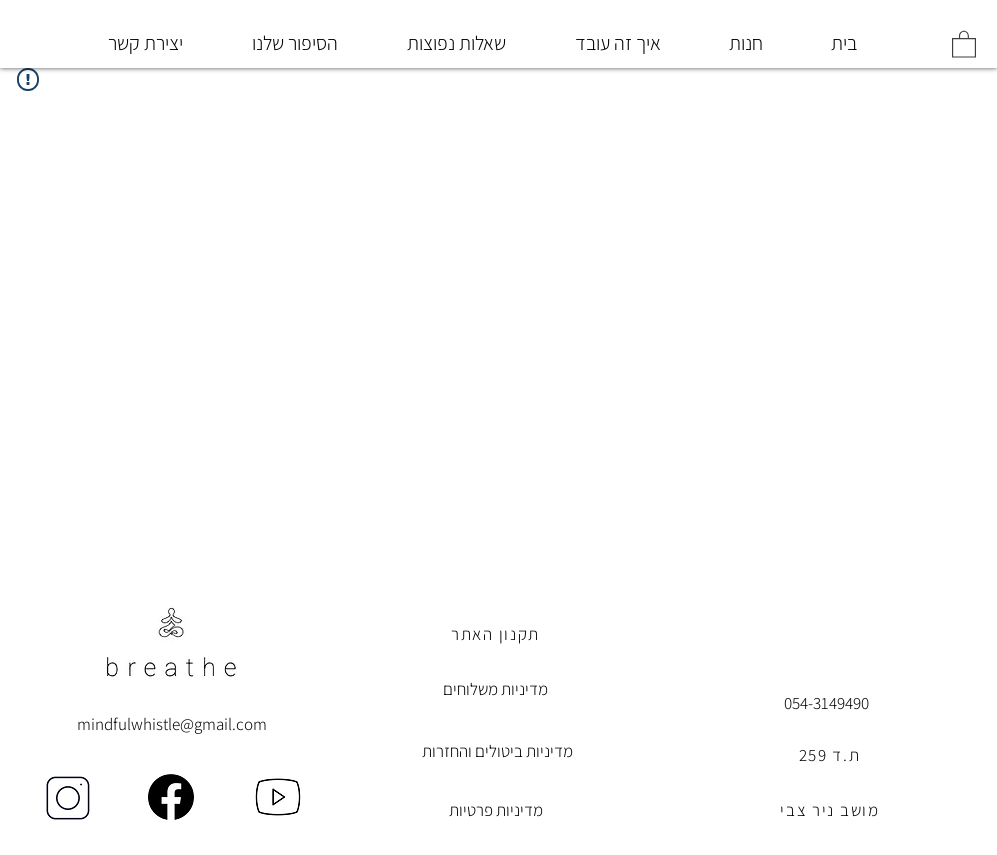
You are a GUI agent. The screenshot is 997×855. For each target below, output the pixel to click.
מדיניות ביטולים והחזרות (497, 751)
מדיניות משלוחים (495, 689)
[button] (964, 43)
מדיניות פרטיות (496, 810)
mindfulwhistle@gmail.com (172, 724)
